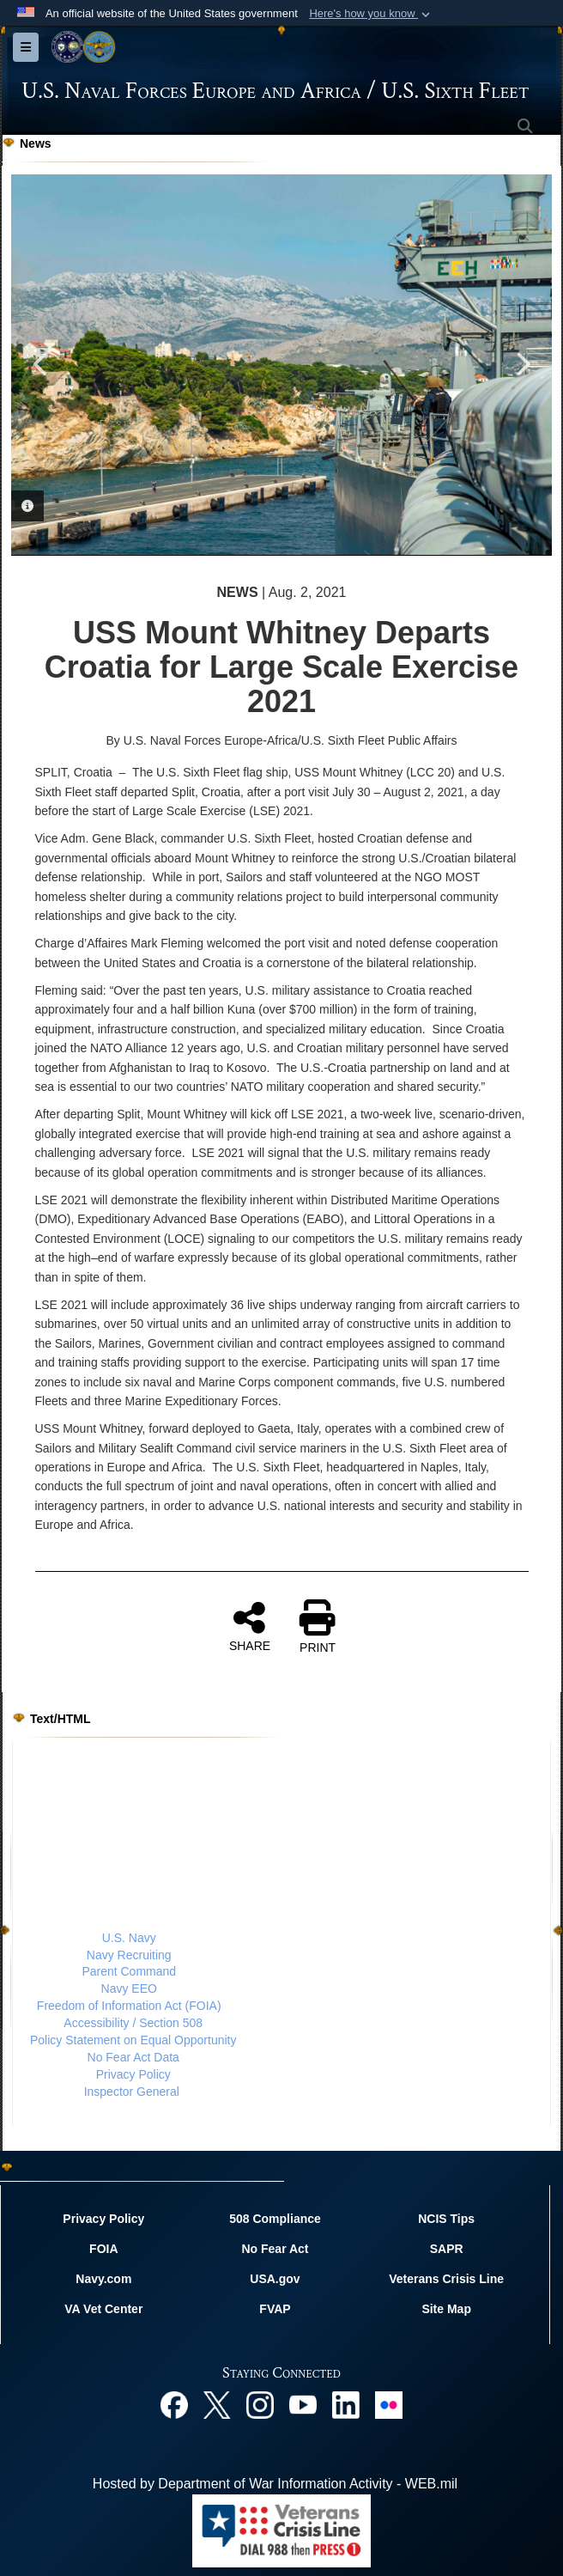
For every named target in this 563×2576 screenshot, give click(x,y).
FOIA (103, 2249)
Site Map (446, 2309)
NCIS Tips (446, 2219)
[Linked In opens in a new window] (346, 2403)
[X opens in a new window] (217, 2403)
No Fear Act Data (133, 2057)
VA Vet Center (103, 2309)
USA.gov (275, 2279)
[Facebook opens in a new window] (174, 2403)
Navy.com (103, 2279)
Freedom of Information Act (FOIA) (129, 2006)
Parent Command (129, 1972)
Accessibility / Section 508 (133, 2023)
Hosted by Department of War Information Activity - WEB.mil (275, 2483)
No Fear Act (274, 2249)
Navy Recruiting (129, 1955)
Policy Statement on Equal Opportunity (133, 2040)
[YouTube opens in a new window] (303, 2403)
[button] (371, 13)
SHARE (249, 1626)
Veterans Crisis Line (446, 2279)
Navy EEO (129, 1988)
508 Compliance (275, 2219)
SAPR (446, 2249)
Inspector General (131, 2091)
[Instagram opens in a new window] (260, 2403)
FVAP (274, 2309)
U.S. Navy (129, 1938)
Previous (41, 364)
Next (522, 364)
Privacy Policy (133, 2074)
